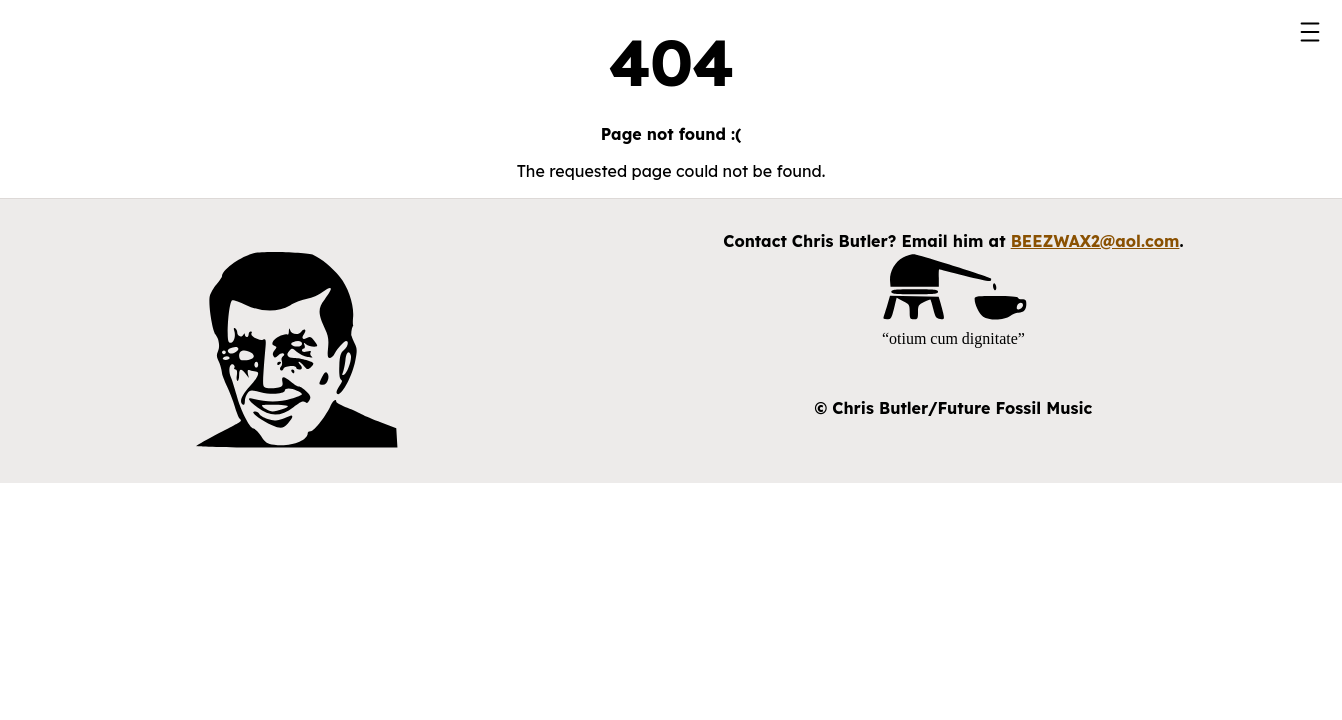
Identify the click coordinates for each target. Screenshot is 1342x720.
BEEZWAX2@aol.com (1095, 241)
